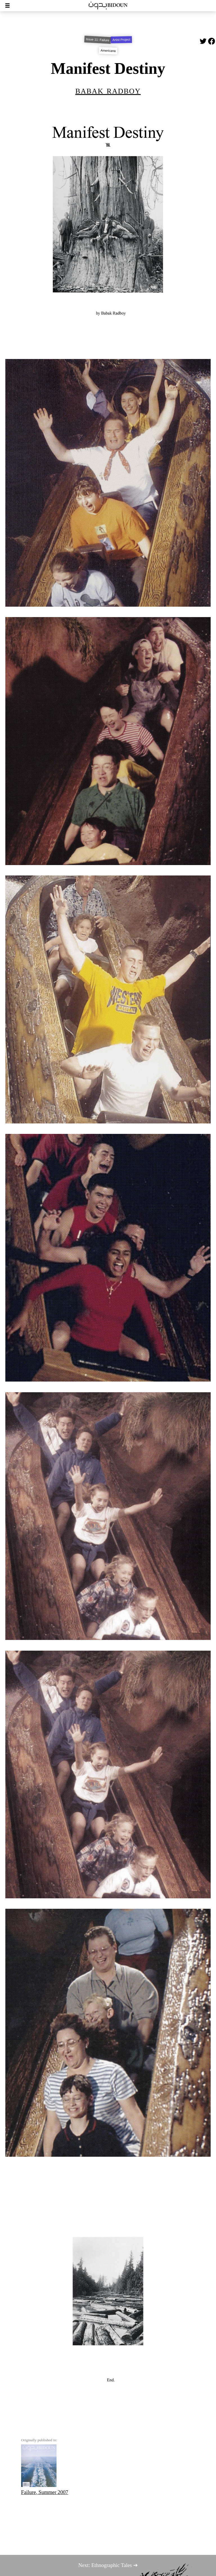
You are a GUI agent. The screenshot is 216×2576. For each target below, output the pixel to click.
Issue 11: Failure (97, 39)
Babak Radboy (108, 90)
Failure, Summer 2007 (44, 2469)
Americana (108, 51)
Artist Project (121, 39)
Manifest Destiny (108, 68)
